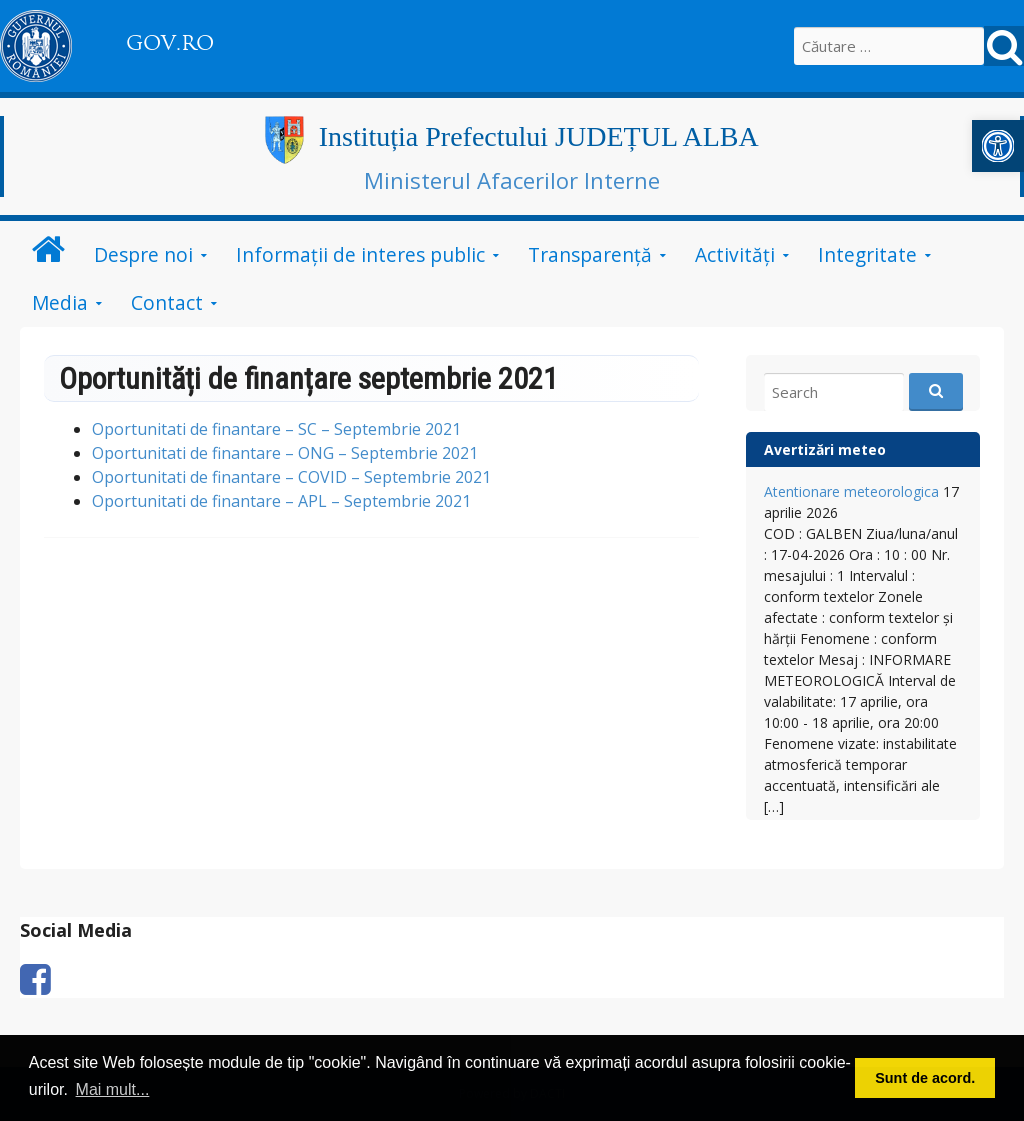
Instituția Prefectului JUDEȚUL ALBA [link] (539, 136)
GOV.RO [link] (170, 43)
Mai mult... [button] (113, 1089)
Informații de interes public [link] (360, 254)
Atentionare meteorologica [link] (851, 491)
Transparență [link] (590, 254)
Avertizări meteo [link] (825, 449)
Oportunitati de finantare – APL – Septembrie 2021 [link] (281, 501)
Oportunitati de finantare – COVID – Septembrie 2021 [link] (291, 477)
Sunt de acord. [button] (925, 1078)
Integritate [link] (867, 254)
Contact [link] (167, 302)
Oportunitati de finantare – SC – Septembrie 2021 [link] (276, 429)
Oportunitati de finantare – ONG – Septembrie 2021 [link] (285, 453)
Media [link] (60, 302)
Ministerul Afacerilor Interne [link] (512, 180)
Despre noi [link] (143, 254)
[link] (998, 146)
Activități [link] (735, 254)
